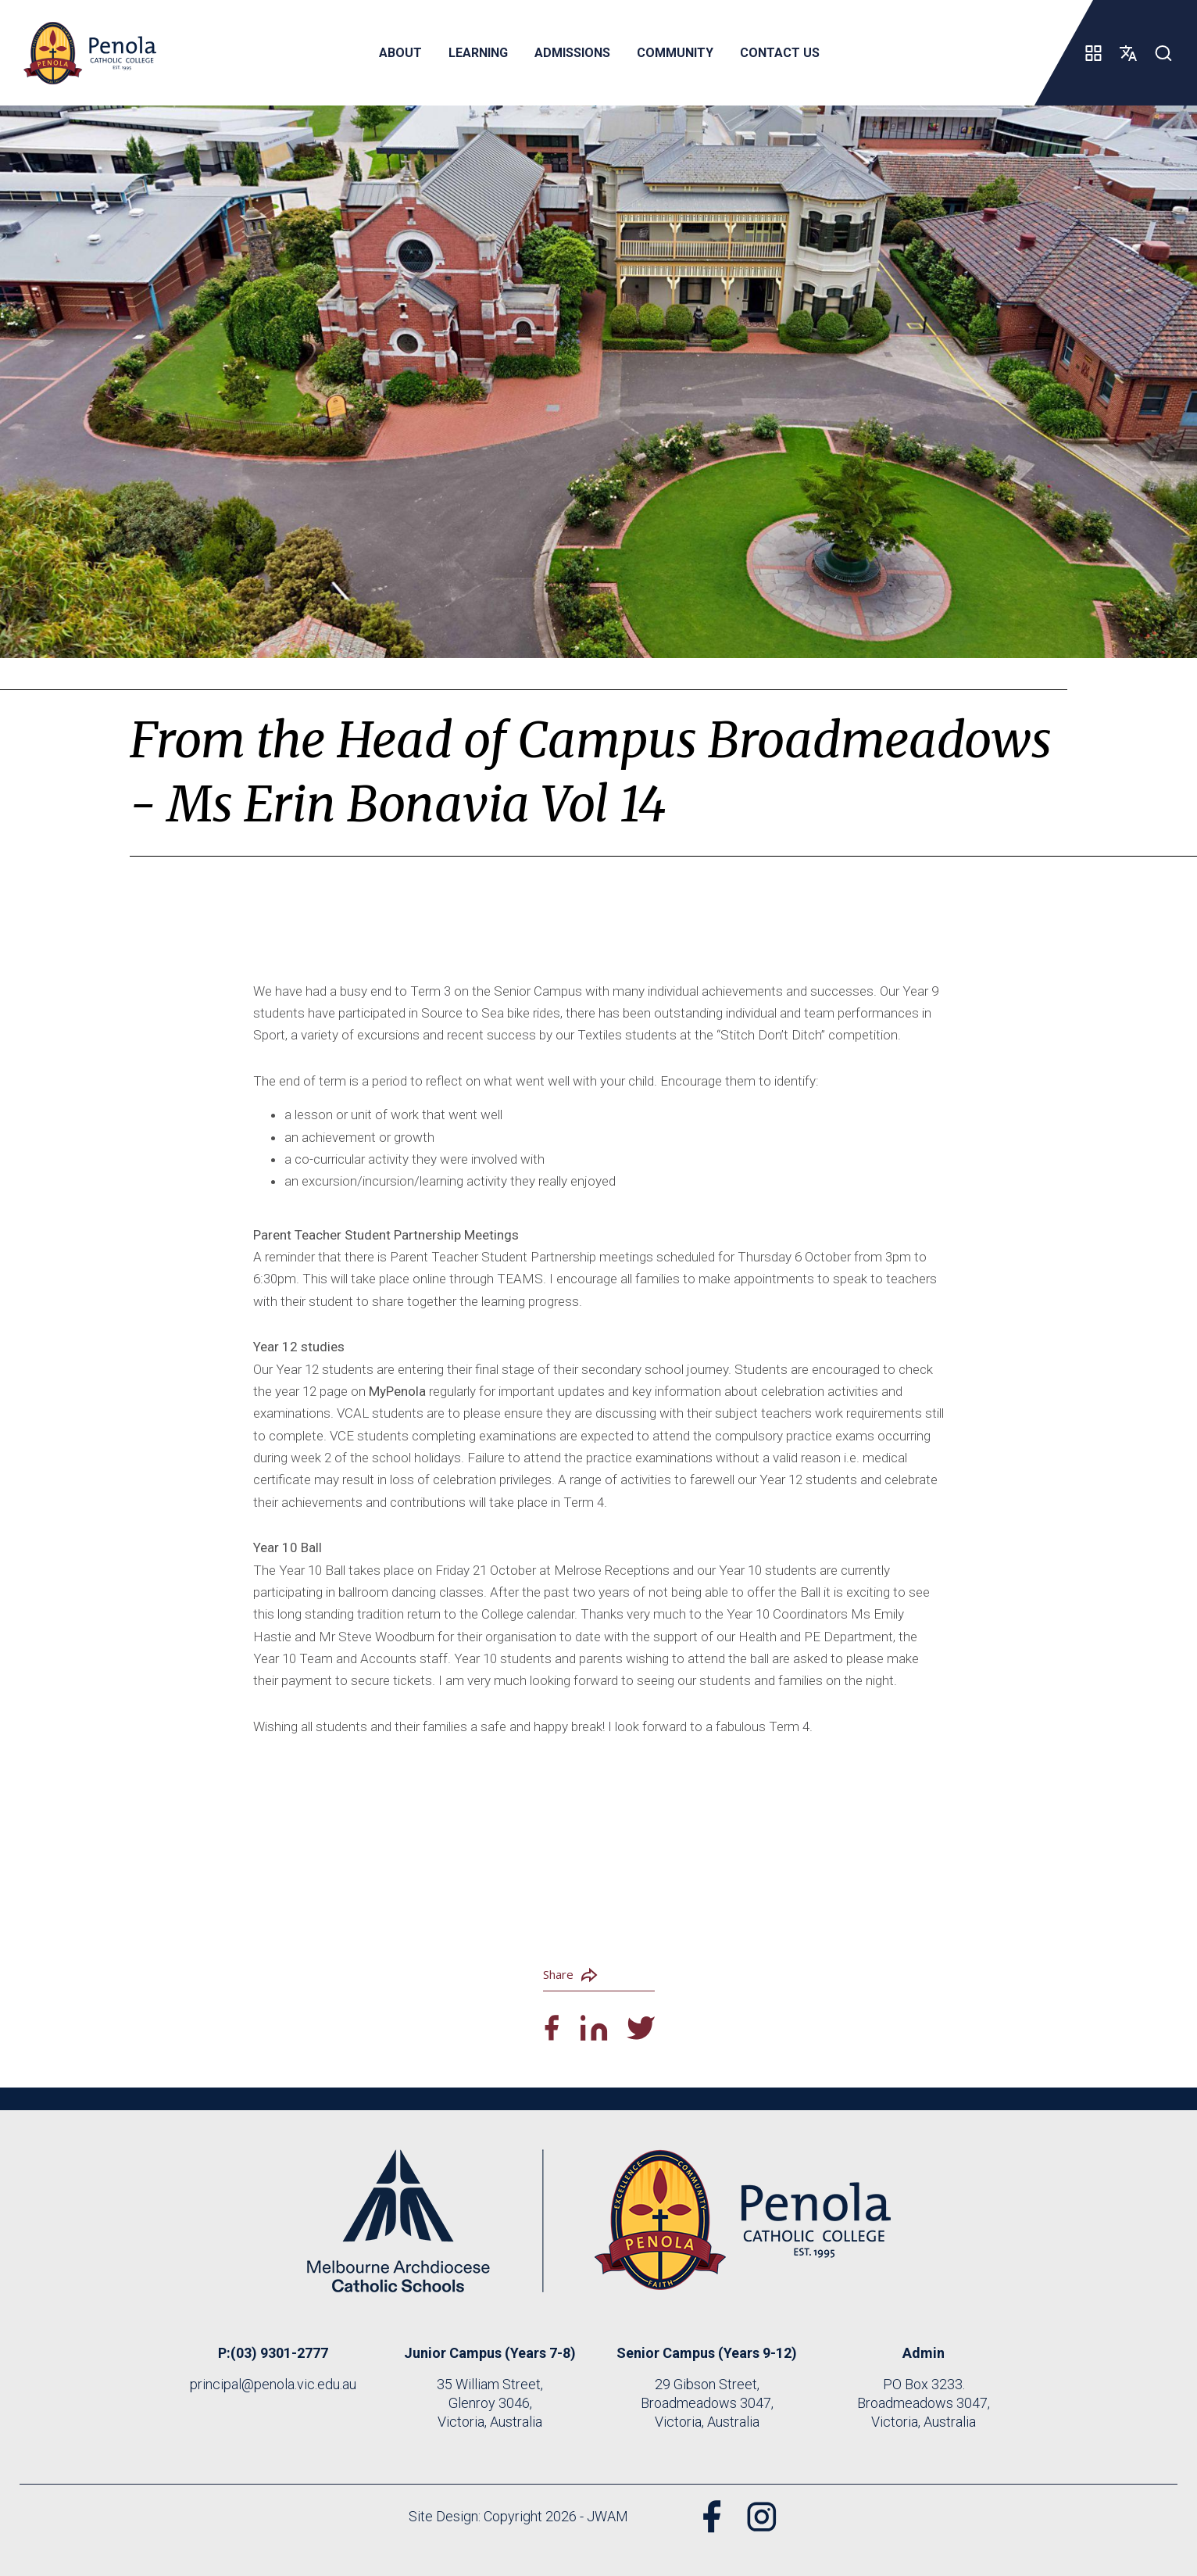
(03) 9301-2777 (279, 2353)
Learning (477, 52)
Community (674, 52)
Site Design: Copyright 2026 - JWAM (518, 2516)
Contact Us (779, 52)
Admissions (571, 52)
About (399, 52)
